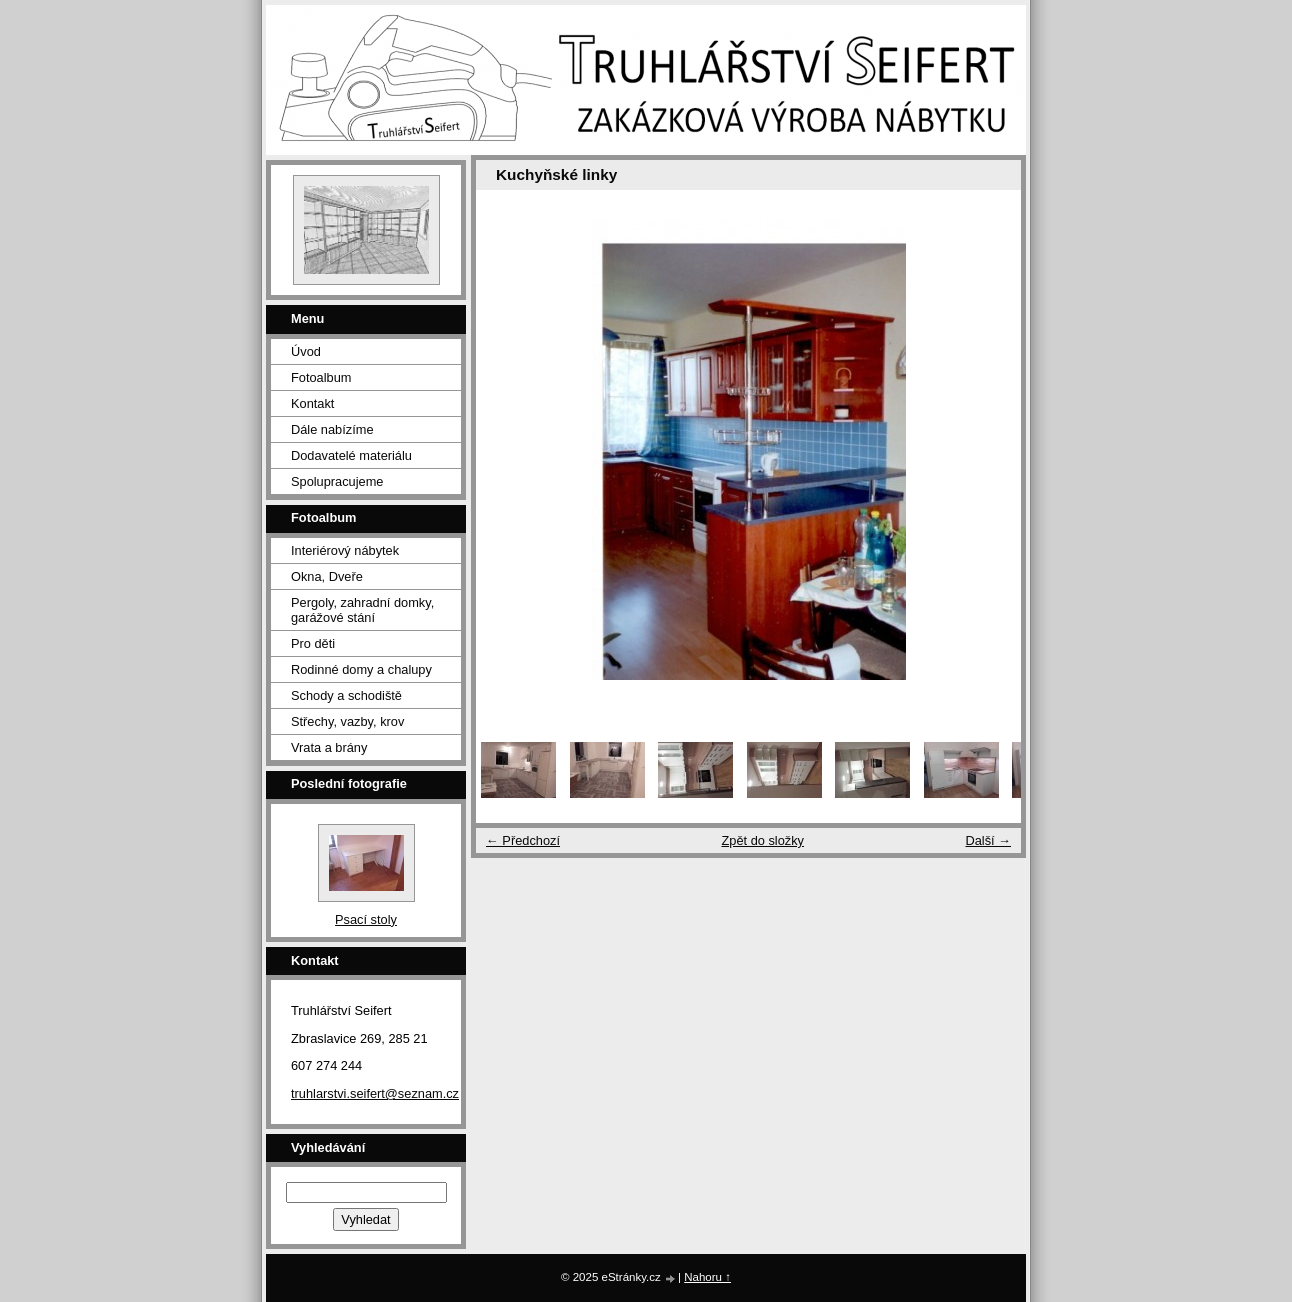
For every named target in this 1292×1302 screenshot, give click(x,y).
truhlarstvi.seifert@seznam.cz (375, 1093)
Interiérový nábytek (345, 550)
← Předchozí (523, 840)
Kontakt (312, 403)
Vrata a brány (329, 747)
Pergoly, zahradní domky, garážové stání (362, 610)
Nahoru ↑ (707, 1277)
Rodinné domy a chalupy (361, 669)
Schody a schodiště (346, 695)
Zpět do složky (762, 840)
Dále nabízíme (332, 429)
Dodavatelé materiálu (351, 455)
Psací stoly (366, 919)
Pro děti (313, 643)
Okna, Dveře (327, 576)
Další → (988, 840)
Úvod (306, 351)
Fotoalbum (321, 377)
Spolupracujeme (337, 481)
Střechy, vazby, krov (347, 721)
